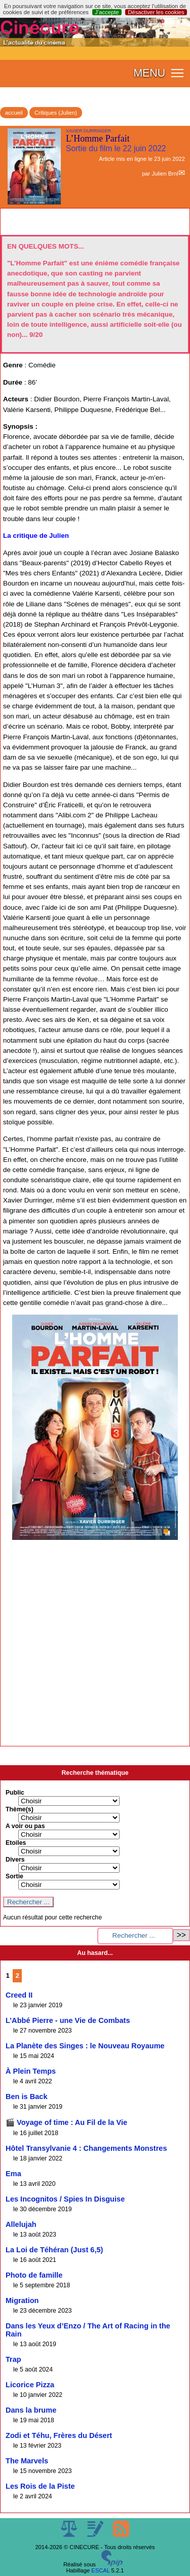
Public (15, 1792)
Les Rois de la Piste (40, 2486)
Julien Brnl (164, 173)
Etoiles (16, 1842)
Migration (22, 2300)
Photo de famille (34, 2275)
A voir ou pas (25, 1826)
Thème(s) (19, 1809)
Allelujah (21, 2224)
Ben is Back (26, 2096)
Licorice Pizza (30, 2385)
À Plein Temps (31, 2071)
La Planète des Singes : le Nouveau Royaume (85, 2046)
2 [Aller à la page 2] (17, 1975)
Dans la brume (31, 2410)
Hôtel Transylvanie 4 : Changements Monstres (86, 2148)
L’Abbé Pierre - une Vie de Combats (68, 2020)
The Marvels (27, 2461)
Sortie (14, 1876)
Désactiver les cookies (156, 12)
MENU (149, 73)
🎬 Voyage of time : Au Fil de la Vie (66, 2122)
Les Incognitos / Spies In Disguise (65, 2199)
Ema (13, 2174)
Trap (13, 2359)
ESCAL (100, 2570)
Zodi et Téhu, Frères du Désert (59, 2435)
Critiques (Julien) (55, 113)
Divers (15, 1859)
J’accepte (107, 12)
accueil (14, 113)
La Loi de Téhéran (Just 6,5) (54, 2250)
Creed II (19, 1995)
